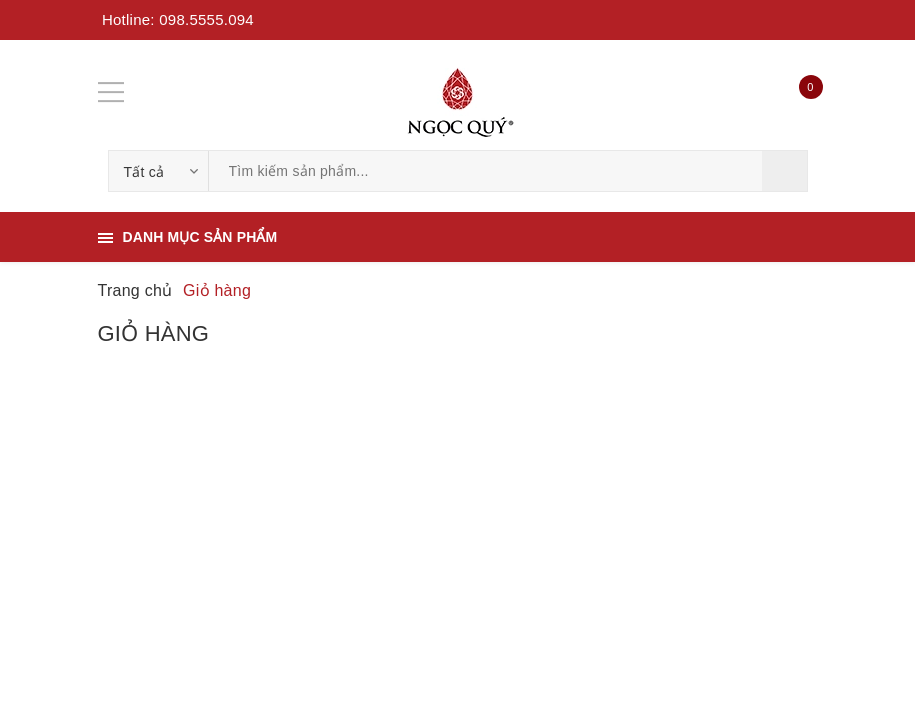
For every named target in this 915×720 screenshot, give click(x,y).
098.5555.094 (206, 19)
